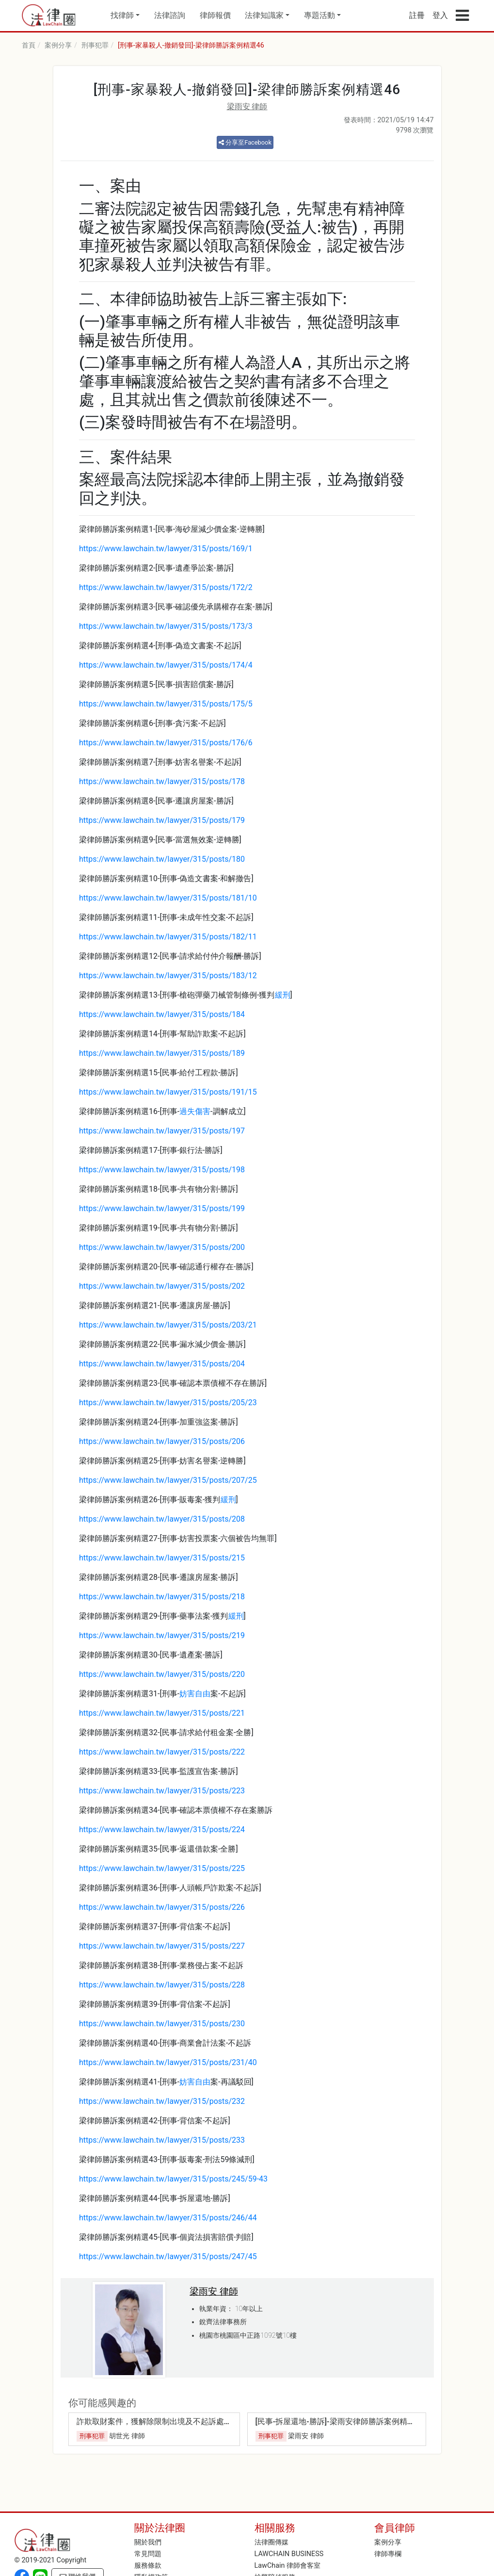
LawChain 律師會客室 (288, 2565)
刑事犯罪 (95, 45)
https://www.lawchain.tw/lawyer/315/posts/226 (162, 1907)
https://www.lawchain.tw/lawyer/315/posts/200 (162, 1247)
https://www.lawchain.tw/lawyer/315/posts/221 (162, 1713)
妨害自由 (194, 1693)
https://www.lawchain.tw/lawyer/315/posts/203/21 (168, 1324)
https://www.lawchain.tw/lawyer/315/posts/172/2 (166, 587)
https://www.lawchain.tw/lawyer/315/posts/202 (162, 1286)
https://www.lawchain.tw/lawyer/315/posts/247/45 (168, 2256)
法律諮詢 (169, 15)
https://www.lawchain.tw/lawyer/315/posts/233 (162, 2140)
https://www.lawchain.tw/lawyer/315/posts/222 (162, 1751)
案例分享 (58, 45)
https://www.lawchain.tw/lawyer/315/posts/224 (162, 1829)
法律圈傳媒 (271, 2542)
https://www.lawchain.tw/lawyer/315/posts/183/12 (168, 975)
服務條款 (147, 2565)
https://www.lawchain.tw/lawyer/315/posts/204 (162, 1363)
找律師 (122, 15)
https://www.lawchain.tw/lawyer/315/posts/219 (162, 1635)
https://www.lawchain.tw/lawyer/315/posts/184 (162, 1014)
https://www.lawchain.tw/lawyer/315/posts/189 (162, 1053)
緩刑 (282, 995)
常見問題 (147, 2554)
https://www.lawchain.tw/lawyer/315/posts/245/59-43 (173, 2178)
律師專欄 (387, 2554)
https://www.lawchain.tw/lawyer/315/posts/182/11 (168, 936)
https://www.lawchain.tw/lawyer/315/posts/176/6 (166, 742)
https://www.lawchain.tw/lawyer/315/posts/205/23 (168, 1402)
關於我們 (147, 2542)
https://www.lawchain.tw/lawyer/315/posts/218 (162, 1596)
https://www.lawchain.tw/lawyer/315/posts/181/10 (168, 897)
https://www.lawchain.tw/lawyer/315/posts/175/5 (166, 703)
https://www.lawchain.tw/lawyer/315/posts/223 (162, 1790)
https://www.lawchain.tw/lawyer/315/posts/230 (162, 2023)
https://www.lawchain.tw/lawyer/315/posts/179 (162, 820)
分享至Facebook (245, 142)
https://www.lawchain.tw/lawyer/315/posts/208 (162, 1519)
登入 (440, 15)
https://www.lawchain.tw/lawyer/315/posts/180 (162, 859)
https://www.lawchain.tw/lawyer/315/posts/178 (162, 781)
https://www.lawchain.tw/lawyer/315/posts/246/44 (168, 2217)
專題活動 (319, 15)
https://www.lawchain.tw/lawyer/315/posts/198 (162, 1169)
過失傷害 (194, 1111)
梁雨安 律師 (247, 106)
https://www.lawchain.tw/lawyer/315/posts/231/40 (168, 2062)
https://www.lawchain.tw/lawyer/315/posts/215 (162, 1557)
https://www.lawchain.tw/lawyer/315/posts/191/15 (168, 1092)
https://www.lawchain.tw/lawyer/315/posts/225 (162, 1868)
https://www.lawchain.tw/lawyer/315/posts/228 (162, 1984)
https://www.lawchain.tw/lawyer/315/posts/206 (162, 1441)
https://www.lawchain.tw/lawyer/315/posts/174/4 (166, 665)
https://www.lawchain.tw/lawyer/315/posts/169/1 (166, 548)
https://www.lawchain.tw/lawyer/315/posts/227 (162, 1946)
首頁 (28, 45)
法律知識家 (264, 15)
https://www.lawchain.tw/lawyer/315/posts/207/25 (168, 1480)
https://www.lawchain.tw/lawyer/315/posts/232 (162, 2101)
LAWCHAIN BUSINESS (289, 2554)
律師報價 (215, 15)
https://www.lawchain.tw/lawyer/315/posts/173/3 (166, 626)
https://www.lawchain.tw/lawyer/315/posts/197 (162, 1130)
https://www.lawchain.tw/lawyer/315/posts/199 (162, 1208)
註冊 (417, 15)
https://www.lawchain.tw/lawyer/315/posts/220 (162, 1674)
